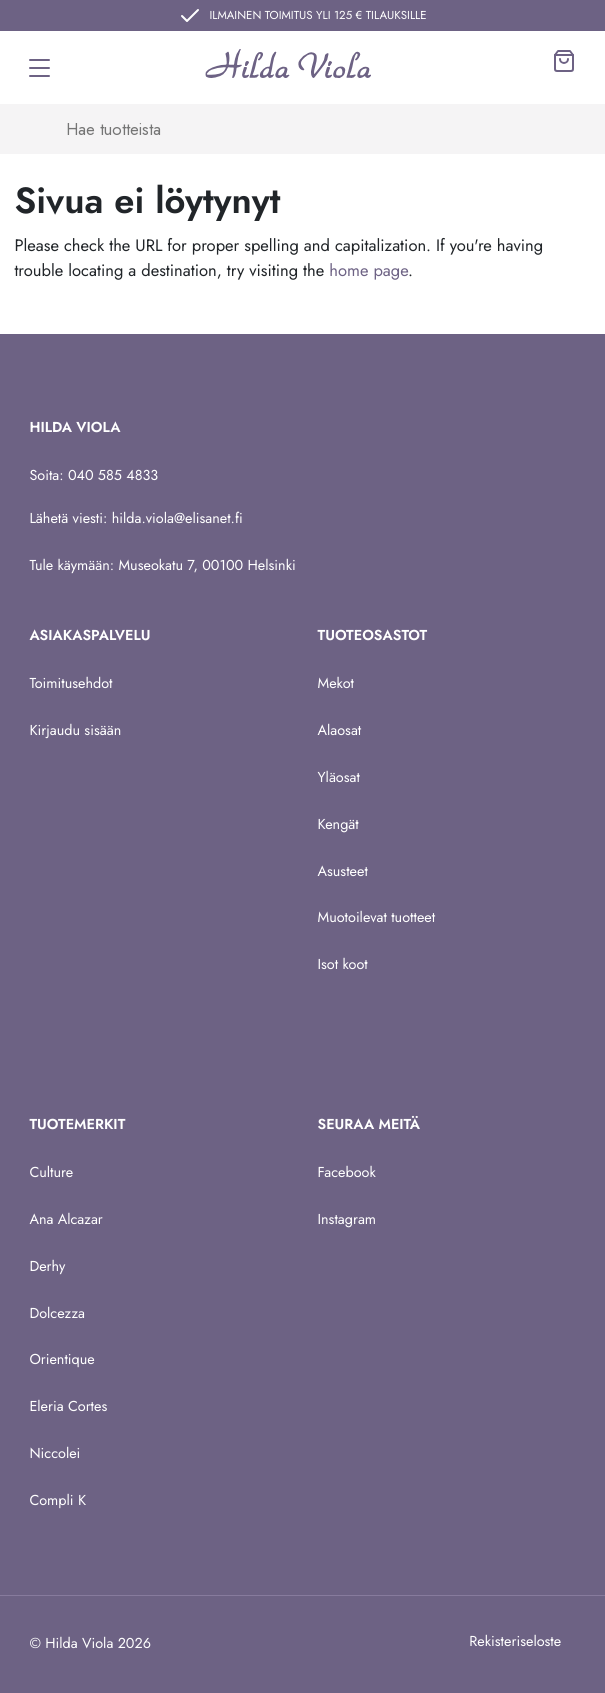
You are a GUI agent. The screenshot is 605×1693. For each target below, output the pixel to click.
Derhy (47, 1267)
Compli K (57, 1501)
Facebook (347, 1173)
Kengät (338, 825)
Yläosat (339, 778)
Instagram (347, 1220)
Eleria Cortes (68, 1407)
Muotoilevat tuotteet (377, 918)
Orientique (61, 1360)
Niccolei (54, 1454)
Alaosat (340, 731)
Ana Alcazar (65, 1220)
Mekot (336, 684)
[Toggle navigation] (39, 68)
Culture (51, 1173)
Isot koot (343, 965)
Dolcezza (57, 1314)
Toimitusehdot (70, 684)
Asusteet (343, 872)
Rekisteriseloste (515, 1642)
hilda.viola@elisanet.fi (177, 519)
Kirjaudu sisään (75, 731)
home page (368, 271)
